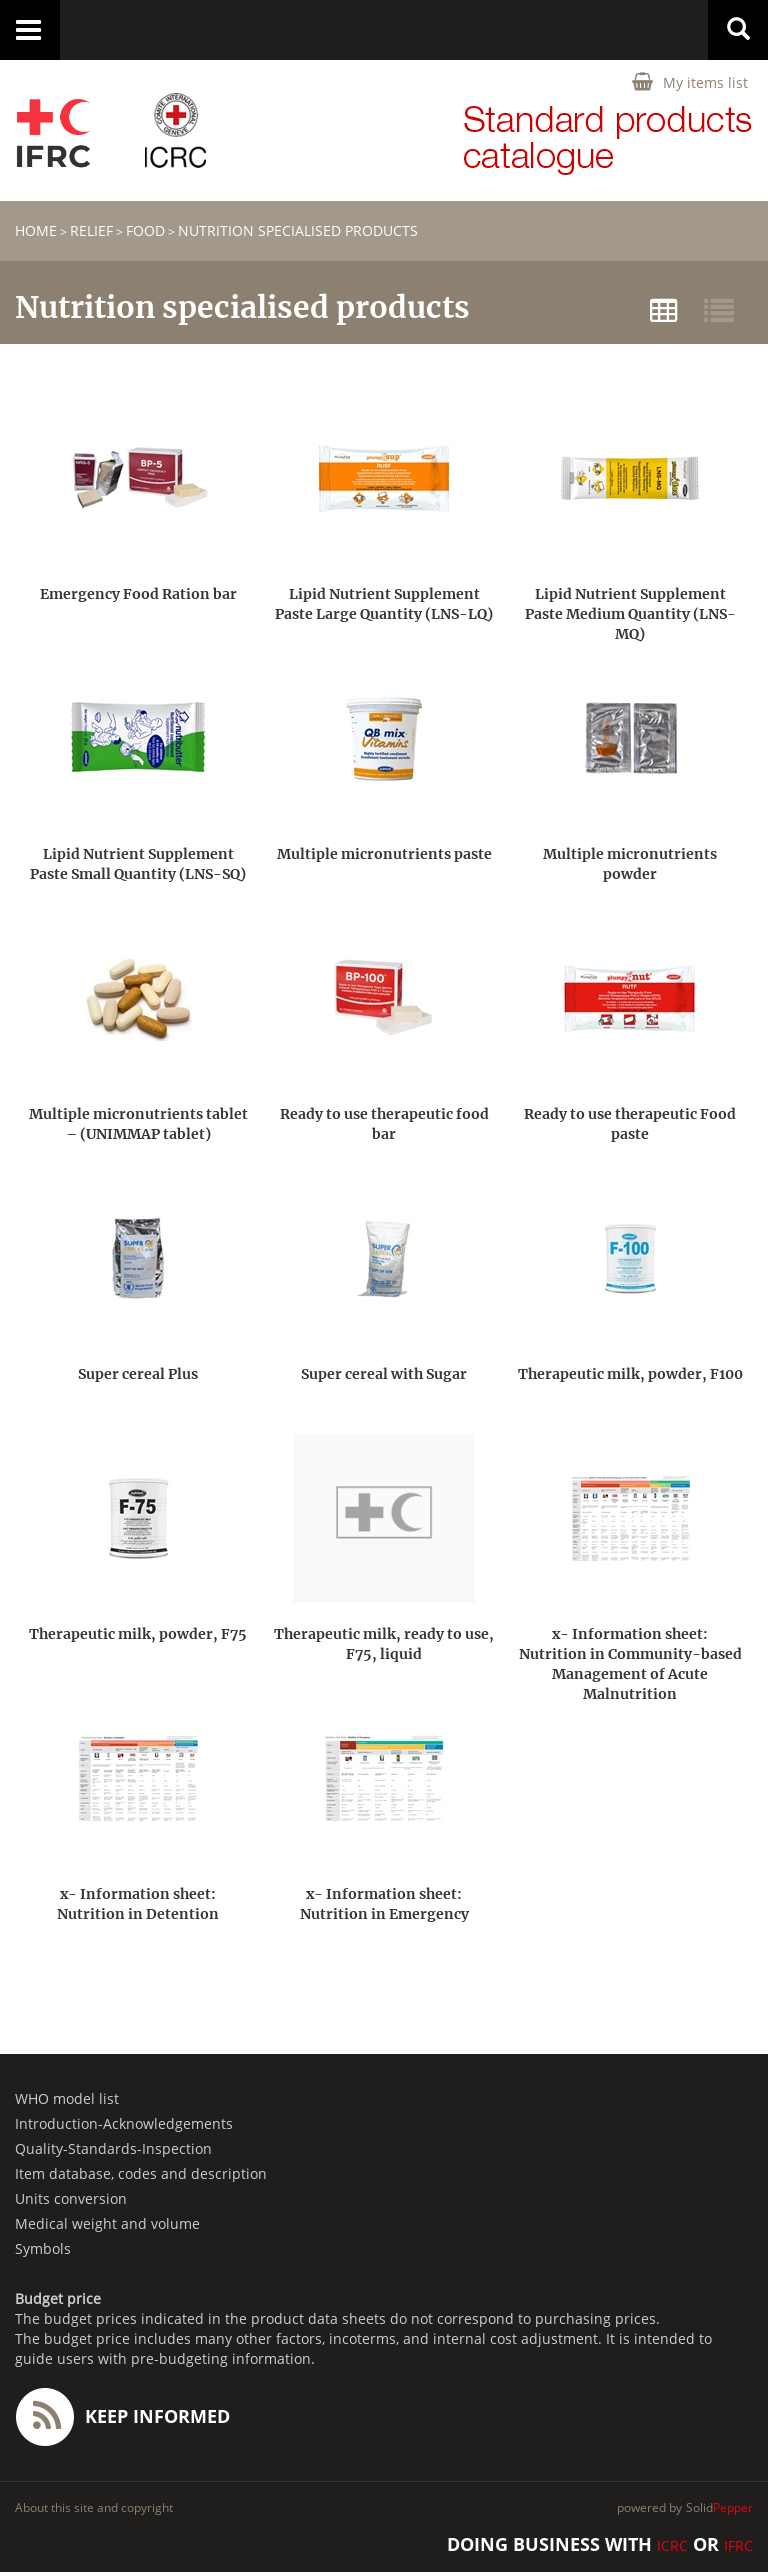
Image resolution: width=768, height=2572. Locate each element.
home (36, 230)
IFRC (738, 2545)
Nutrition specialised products (298, 230)
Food (145, 230)
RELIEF (91, 230)
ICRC (672, 2545)
